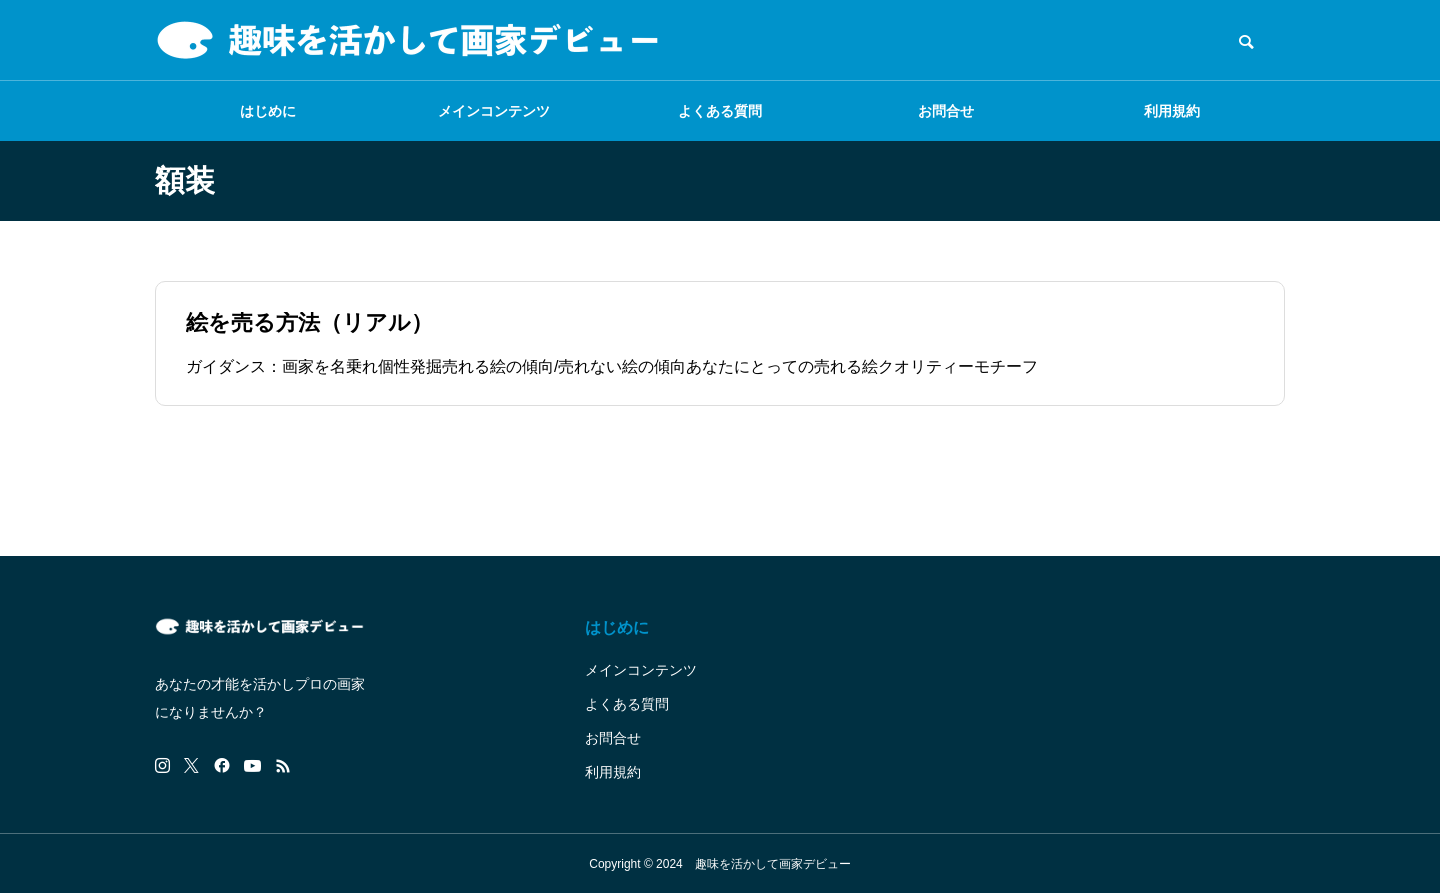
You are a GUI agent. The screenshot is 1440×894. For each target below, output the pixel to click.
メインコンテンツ (494, 111)
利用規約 (1172, 111)
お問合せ (946, 111)
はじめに (268, 111)
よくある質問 (720, 111)
